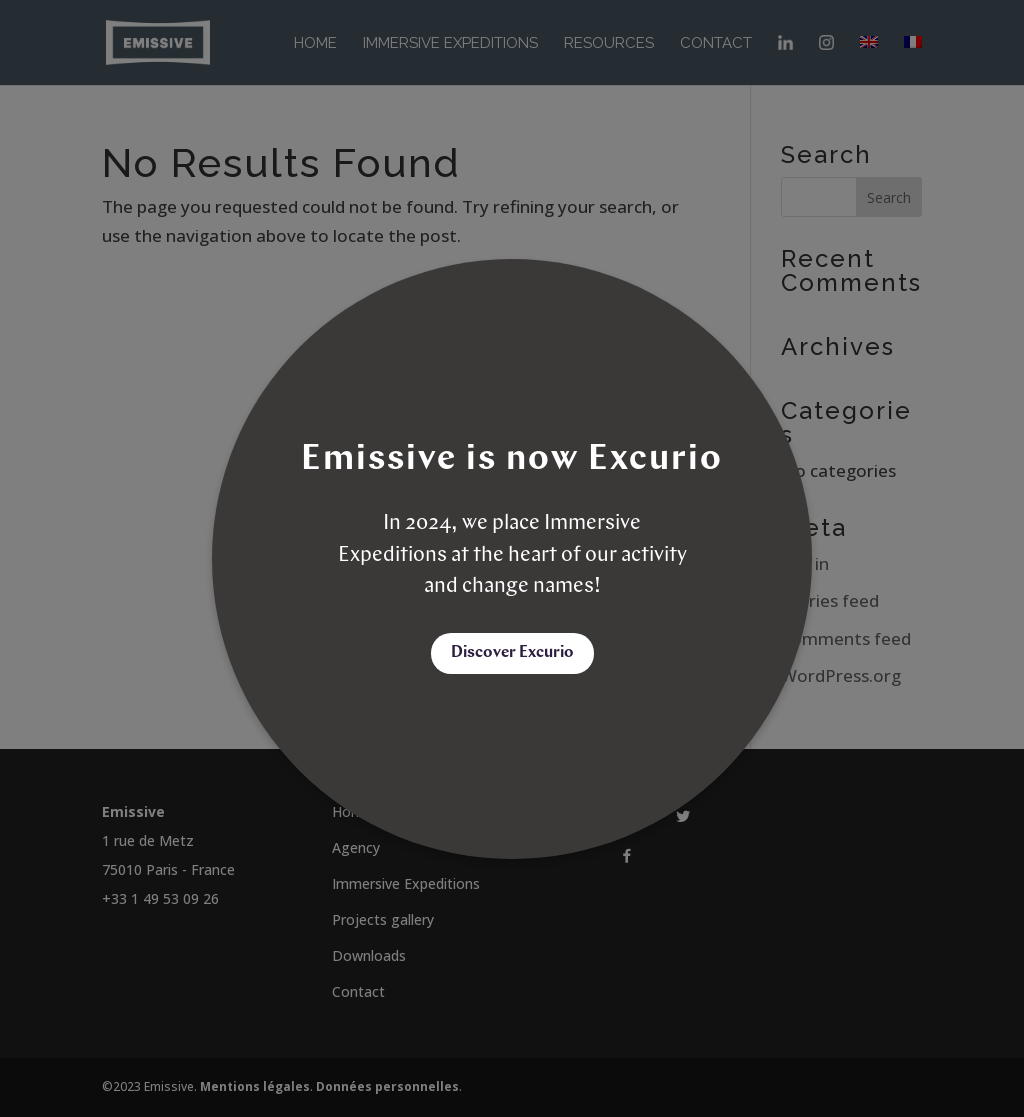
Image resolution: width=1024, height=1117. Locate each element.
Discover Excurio (512, 653)
